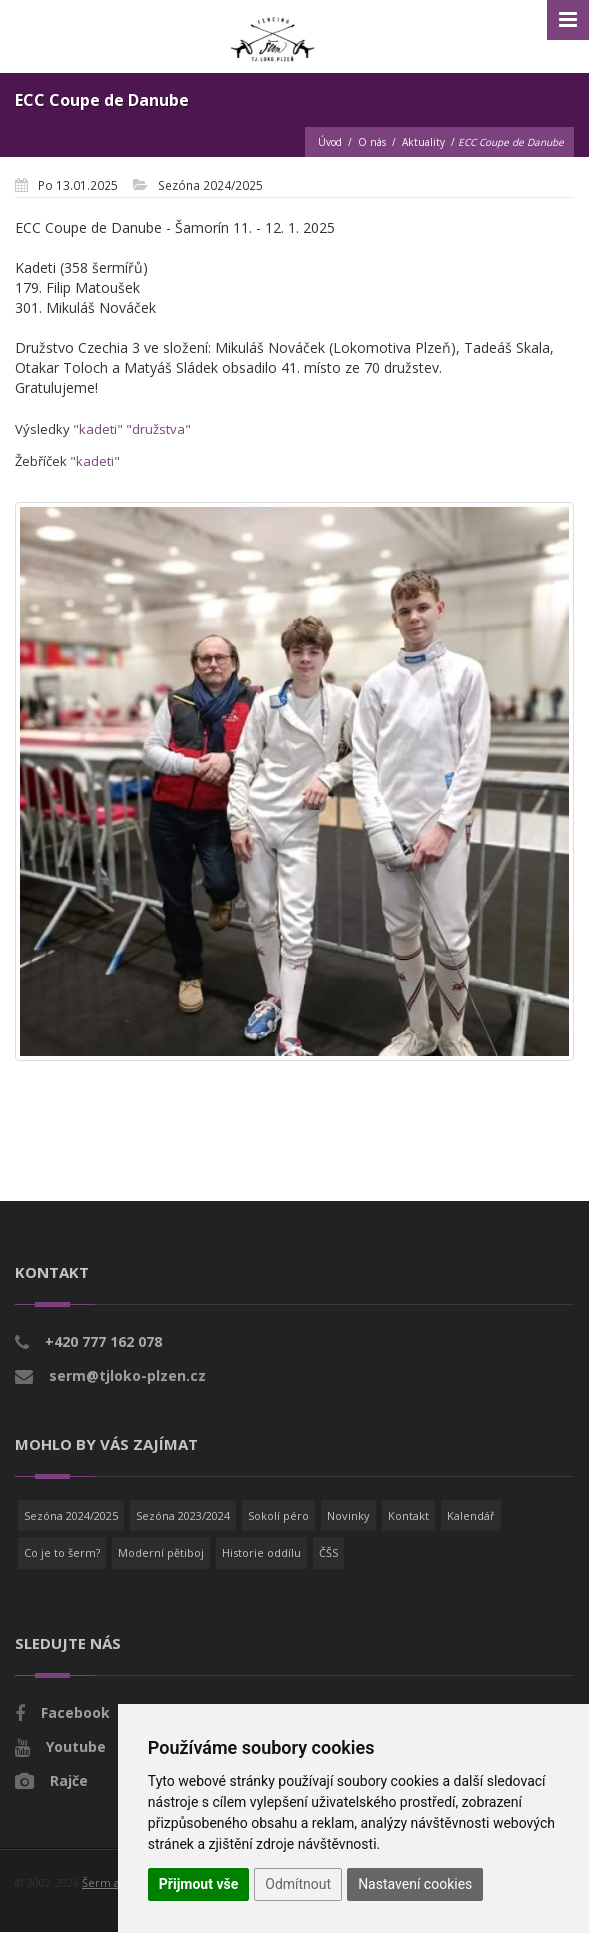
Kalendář (471, 1515)
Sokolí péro (278, 1515)
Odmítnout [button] (298, 1884)
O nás (372, 142)
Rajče (69, 1780)
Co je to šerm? (62, 1552)
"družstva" (158, 429)
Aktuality (423, 142)
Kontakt (408, 1515)
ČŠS (328, 1552)
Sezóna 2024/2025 (71, 1515)
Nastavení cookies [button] (415, 1884)
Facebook (75, 1712)
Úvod (330, 142)
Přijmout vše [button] (198, 1884)
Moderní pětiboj (161, 1552)
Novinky (348, 1515)
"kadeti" (98, 429)
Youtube (76, 1746)
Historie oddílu (261, 1552)
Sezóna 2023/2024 (183, 1515)
